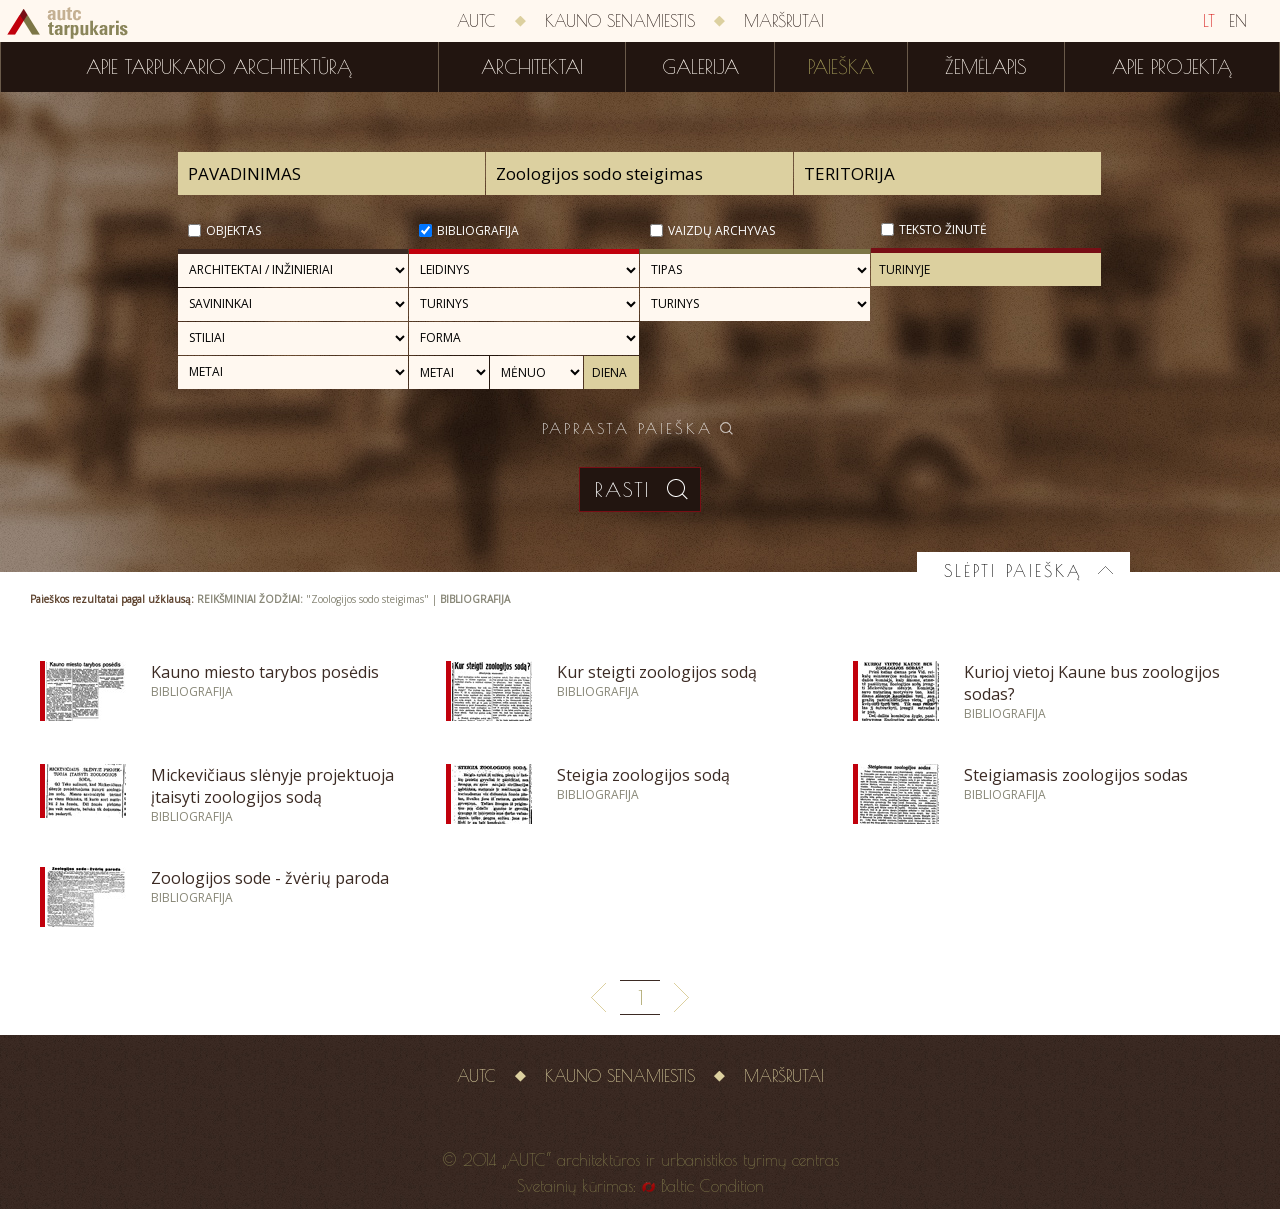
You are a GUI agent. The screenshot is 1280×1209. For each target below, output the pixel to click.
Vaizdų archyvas (721, 230)
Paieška (841, 67)
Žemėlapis (986, 67)
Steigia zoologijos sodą (643, 775)
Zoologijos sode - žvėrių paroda (270, 878)
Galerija (700, 67)
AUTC (476, 21)
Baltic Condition (712, 1186)
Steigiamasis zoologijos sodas (1076, 775)
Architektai (532, 67)
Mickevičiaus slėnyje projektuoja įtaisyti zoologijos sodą (272, 786)
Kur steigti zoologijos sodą (657, 672)
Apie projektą (1172, 67)
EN (1238, 21)
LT (1209, 21)
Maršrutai (784, 21)
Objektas (233, 230)
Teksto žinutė (943, 229)
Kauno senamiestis (620, 21)
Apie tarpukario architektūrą (219, 67)
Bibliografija (478, 230)
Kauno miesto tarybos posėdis (265, 672)
